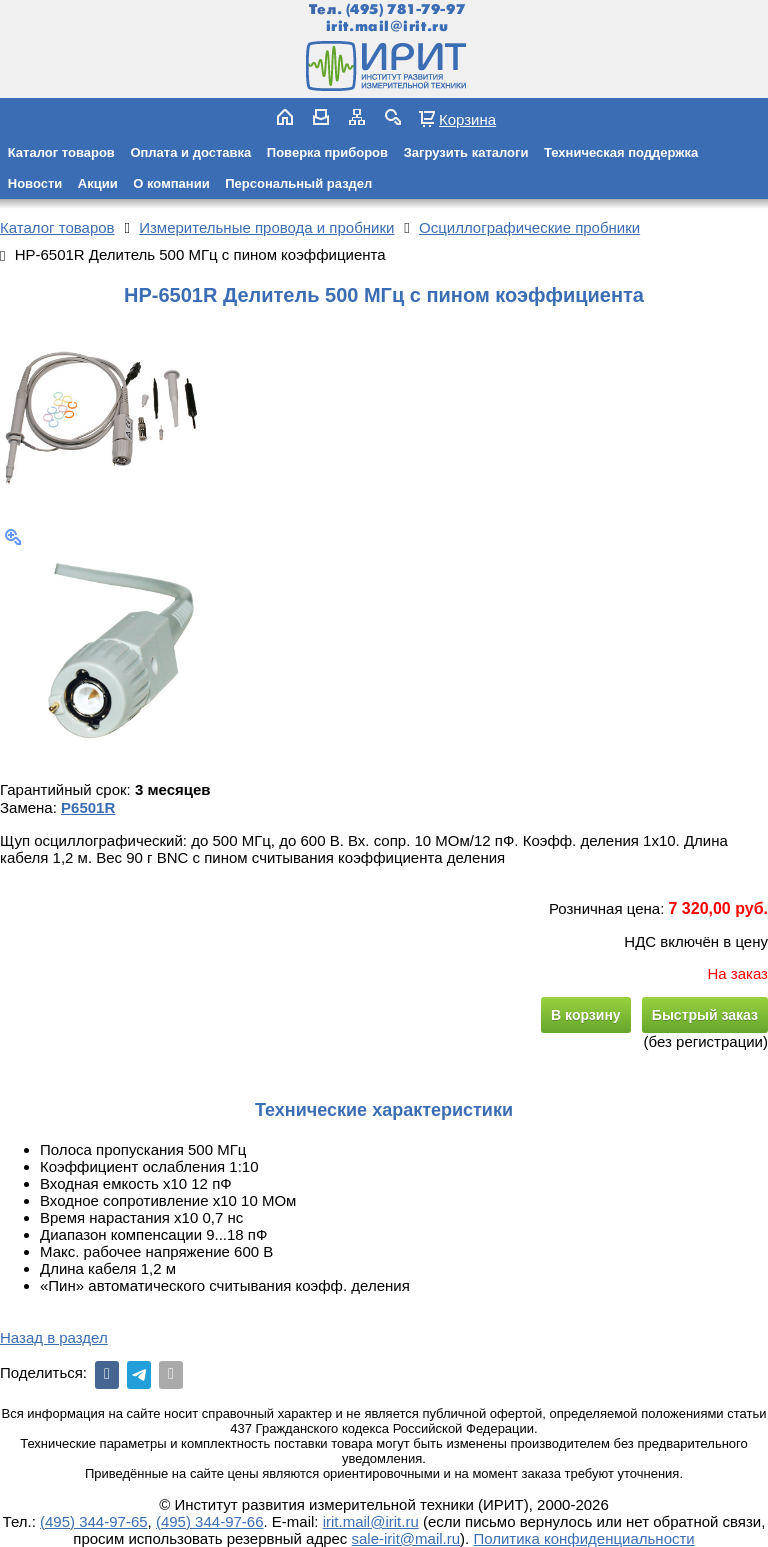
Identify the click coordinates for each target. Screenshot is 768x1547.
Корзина (467, 119)
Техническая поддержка (621, 152)
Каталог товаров (61, 152)
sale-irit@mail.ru (406, 1538)
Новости (35, 183)
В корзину (586, 1015)
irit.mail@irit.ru (387, 26)
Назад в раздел (54, 1337)
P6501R (88, 807)
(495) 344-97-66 (210, 1521)
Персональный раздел (298, 183)
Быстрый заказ (705, 1015)
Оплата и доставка (190, 152)
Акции (98, 183)
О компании (171, 183)
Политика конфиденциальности (583, 1538)
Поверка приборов (327, 152)
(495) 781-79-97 (405, 9)
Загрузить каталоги (466, 152)
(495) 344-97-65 (94, 1521)
